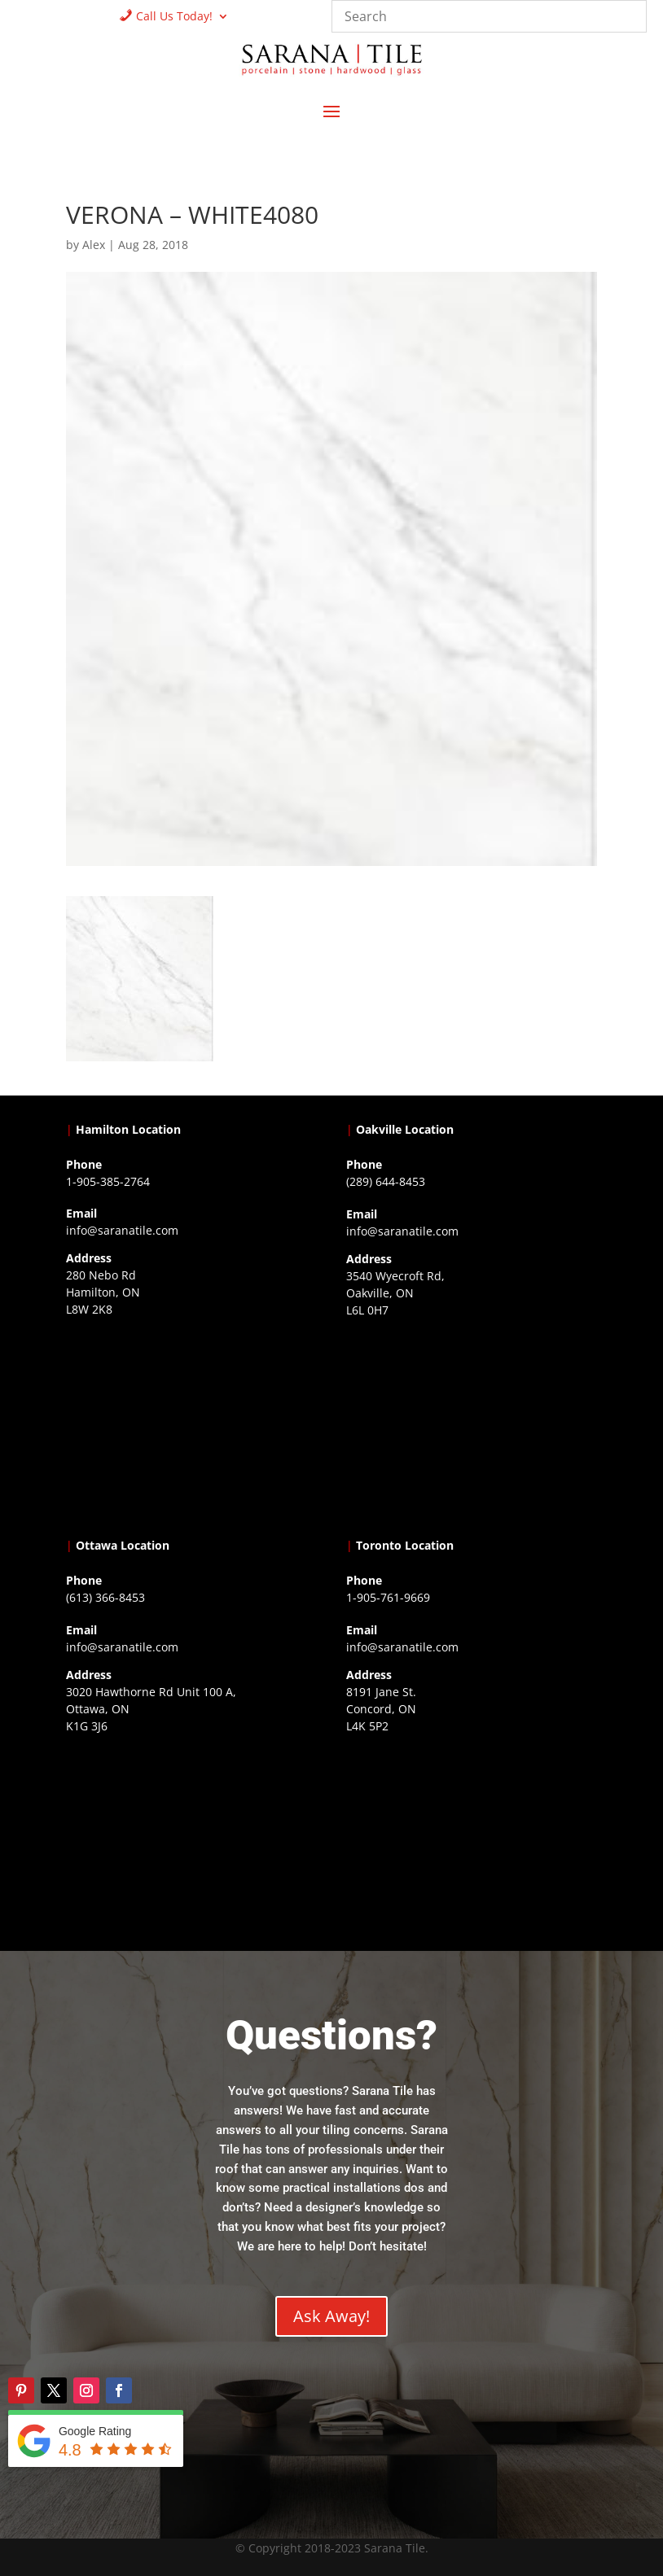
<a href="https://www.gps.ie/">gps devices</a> (191, 1840)
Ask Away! (331, 2316)
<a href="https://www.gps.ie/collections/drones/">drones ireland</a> (471, 1424)
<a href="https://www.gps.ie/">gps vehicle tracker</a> (471, 1840)
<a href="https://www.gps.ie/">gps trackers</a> (191, 1423)
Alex (93, 244)
